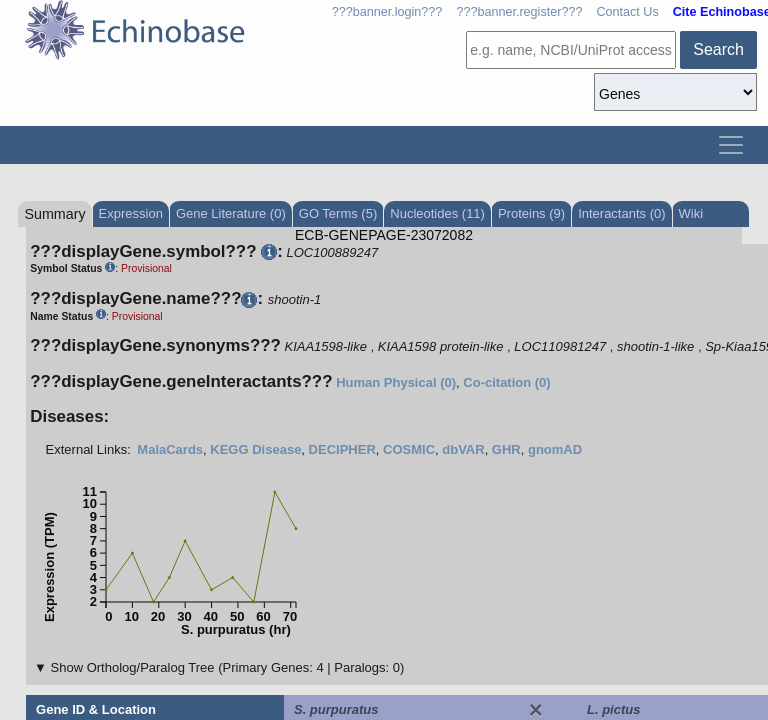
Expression (131, 213)
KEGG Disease (255, 449)
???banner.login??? (387, 12)
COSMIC (409, 449)
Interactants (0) (621, 213)
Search (718, 49)
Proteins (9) (531, 213)
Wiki (691, 213)
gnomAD (555, 449)
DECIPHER (342, 449)
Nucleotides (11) (437, 213)
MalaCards (170, 449)
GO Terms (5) (338, 213)
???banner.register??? (519, 12)
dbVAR (463, 449)
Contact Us (627, 12)
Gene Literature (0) (231, 213)
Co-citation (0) (506, 382)
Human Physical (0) (396, 382)
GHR (506, 449)
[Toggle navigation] (731, 145)
